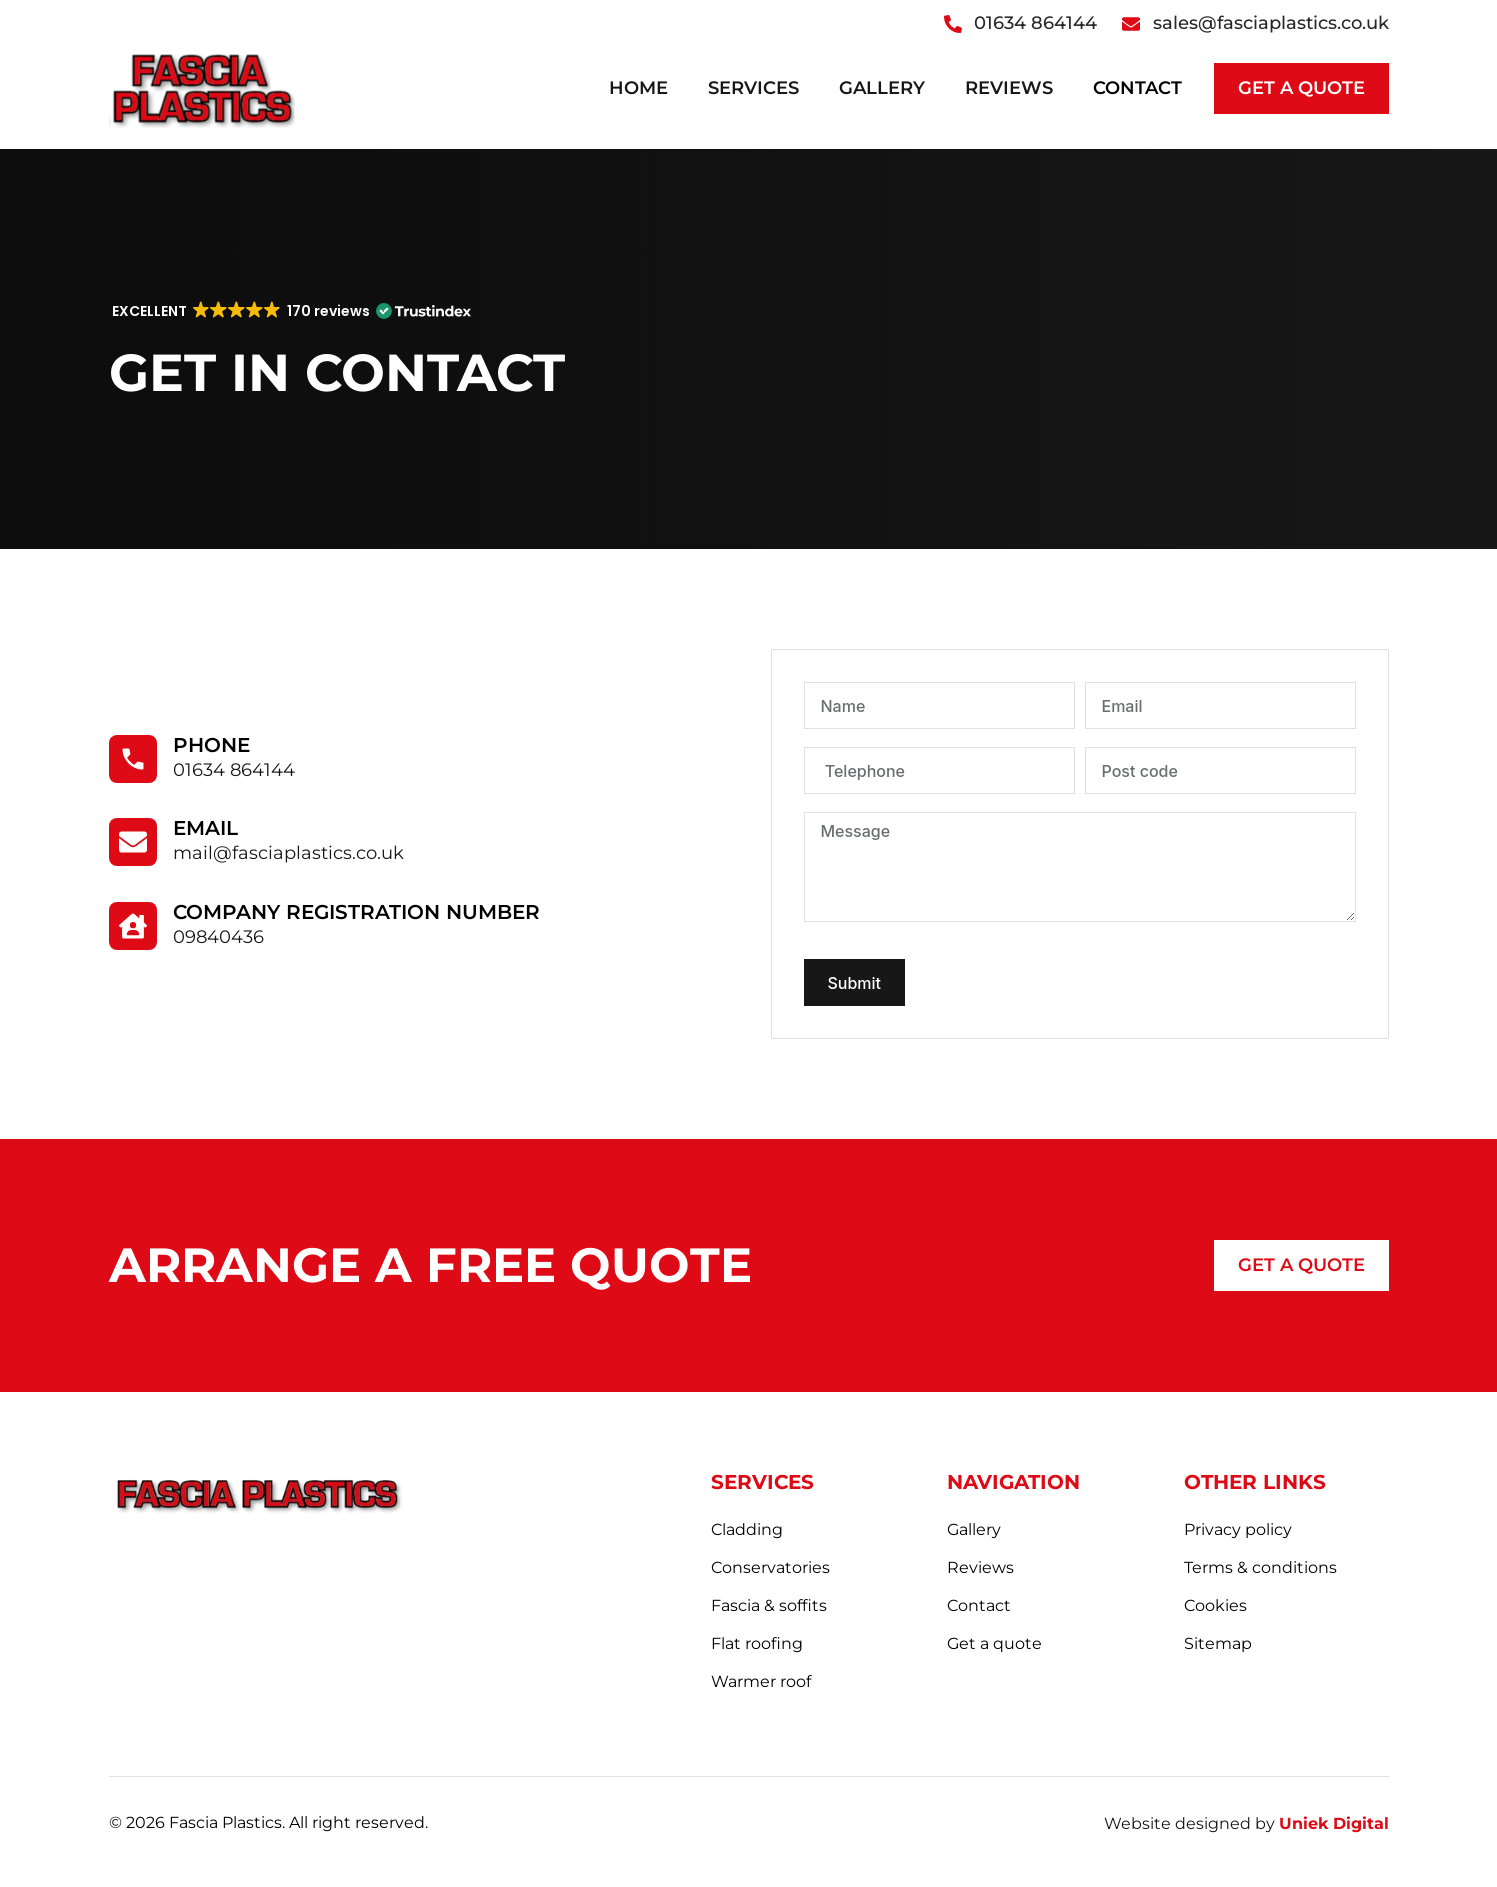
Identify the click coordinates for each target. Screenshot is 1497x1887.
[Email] (133, 842)
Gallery (882, 88)
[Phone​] (133, 759)
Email (205, 828)
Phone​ (211, 745)
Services (753, 88)
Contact (1137, 88)
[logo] (202, 88)
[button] (290, 311)
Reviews (1009, 88)
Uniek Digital (1334, 1823)
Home (638, 88)
